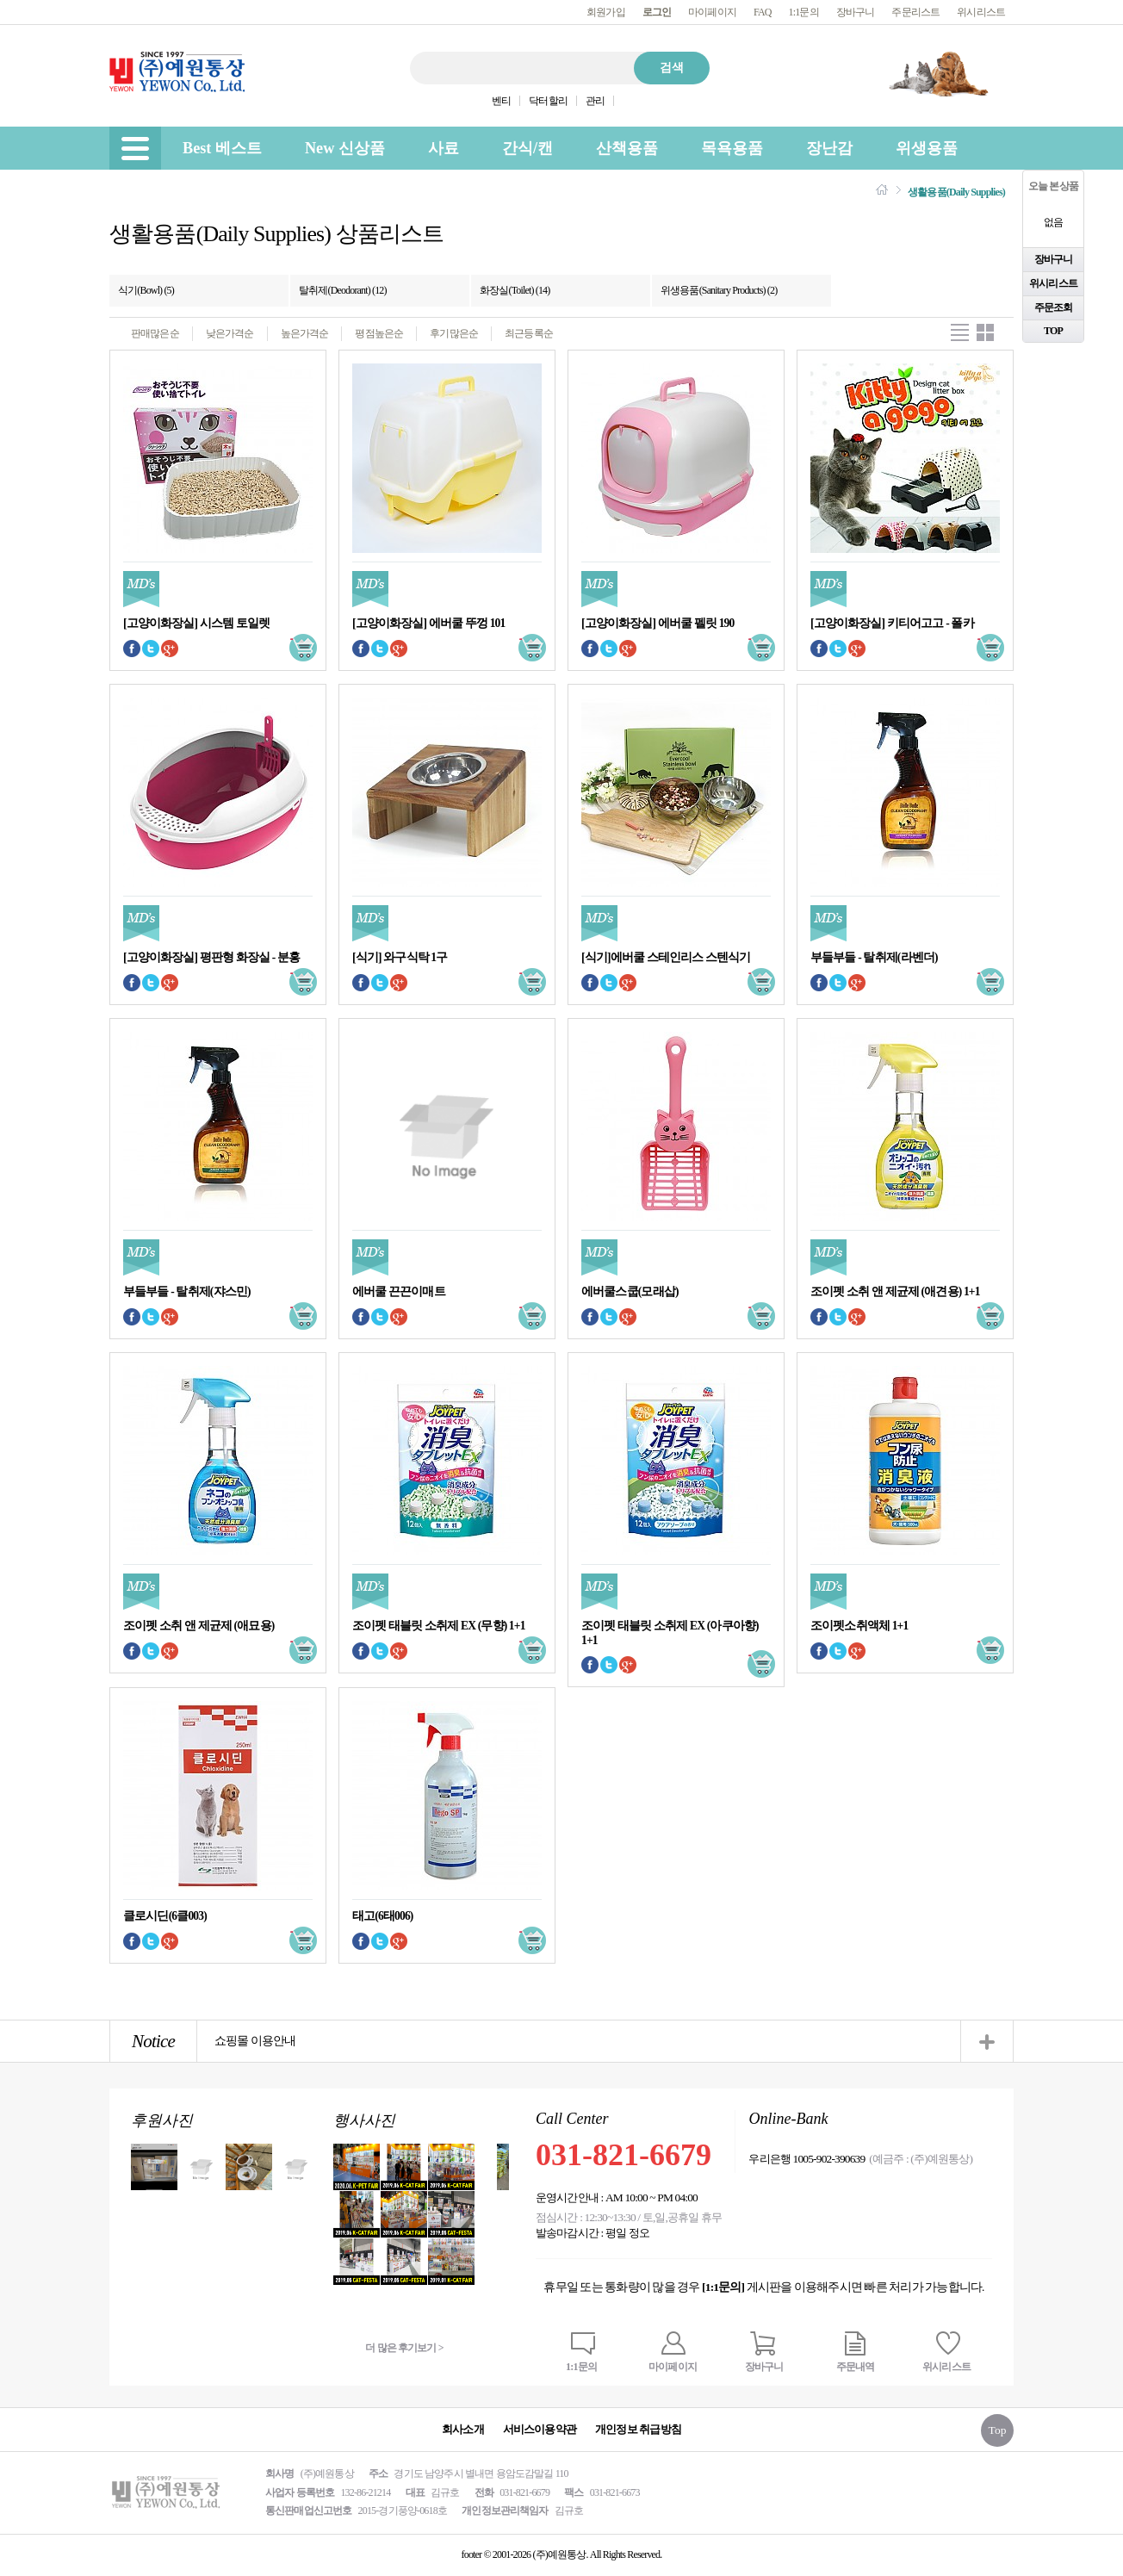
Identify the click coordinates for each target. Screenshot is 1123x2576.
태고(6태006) (382, 1915)
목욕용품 (732, 148)
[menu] (135, 148)
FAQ (763, 12)
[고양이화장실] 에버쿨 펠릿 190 (657, 623)
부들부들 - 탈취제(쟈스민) (187, 1291)
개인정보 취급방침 (638, 2429)
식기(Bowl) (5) (146, 290)
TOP (1053, 331)
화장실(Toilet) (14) (514, 290)
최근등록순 (529, 333)
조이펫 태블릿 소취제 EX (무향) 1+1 (438, 1625)
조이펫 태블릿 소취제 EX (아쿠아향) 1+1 (670, 1633)
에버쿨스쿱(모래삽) (630, 1291)
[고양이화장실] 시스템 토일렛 (196, 623)
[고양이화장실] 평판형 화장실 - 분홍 (211, 957)
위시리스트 (981, 12)
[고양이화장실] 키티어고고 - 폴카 (892, 623)
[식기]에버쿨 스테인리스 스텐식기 (666, 957)
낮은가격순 (230, 333)
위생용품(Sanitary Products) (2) (719, 290)
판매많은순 (155, 333)
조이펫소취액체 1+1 (859, 1625)
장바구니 (855, 12)
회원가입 (605, 12)
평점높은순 (379, 333)
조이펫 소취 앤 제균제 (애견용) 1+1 (895, 1291)
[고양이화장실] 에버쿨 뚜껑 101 (428, 623)
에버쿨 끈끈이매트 (398, 1291)
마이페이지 (712, 12)
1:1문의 (804, 12)
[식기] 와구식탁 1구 (399, 957)
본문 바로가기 (0, 0)
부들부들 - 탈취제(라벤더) (874, 957)
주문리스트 (915, 12)
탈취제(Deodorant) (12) (343, 290)
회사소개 (463, 2429)
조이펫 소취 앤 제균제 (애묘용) (198, 1625)
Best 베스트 (222, 148)
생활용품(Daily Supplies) (956, 192)
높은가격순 (305, 333)
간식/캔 (527, 148)
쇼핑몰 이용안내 (255, 2040)
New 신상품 (345, 148)
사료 (443, 148)
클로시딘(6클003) (165, 1915)
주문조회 (1053, 307)
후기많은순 (454, 333)
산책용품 (627, 148)
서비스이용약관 (539, 2429)
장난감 (829, 148)
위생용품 (927, 148)
